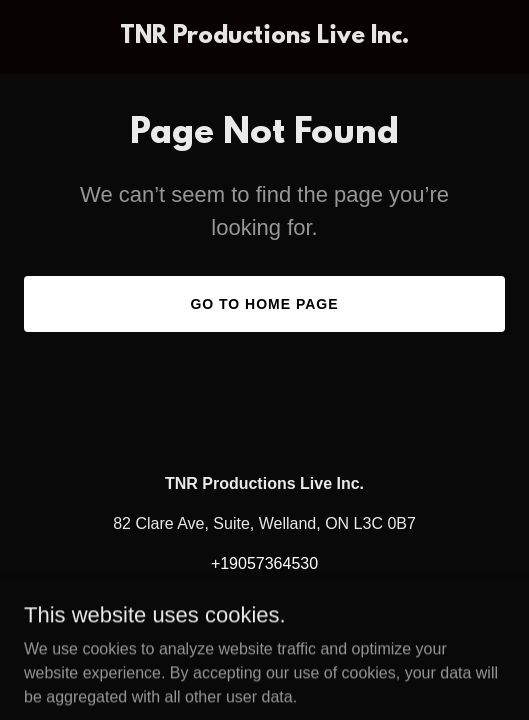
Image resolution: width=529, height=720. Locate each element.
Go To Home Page (264, 304)
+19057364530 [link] (264, 563)
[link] (264, 37)
